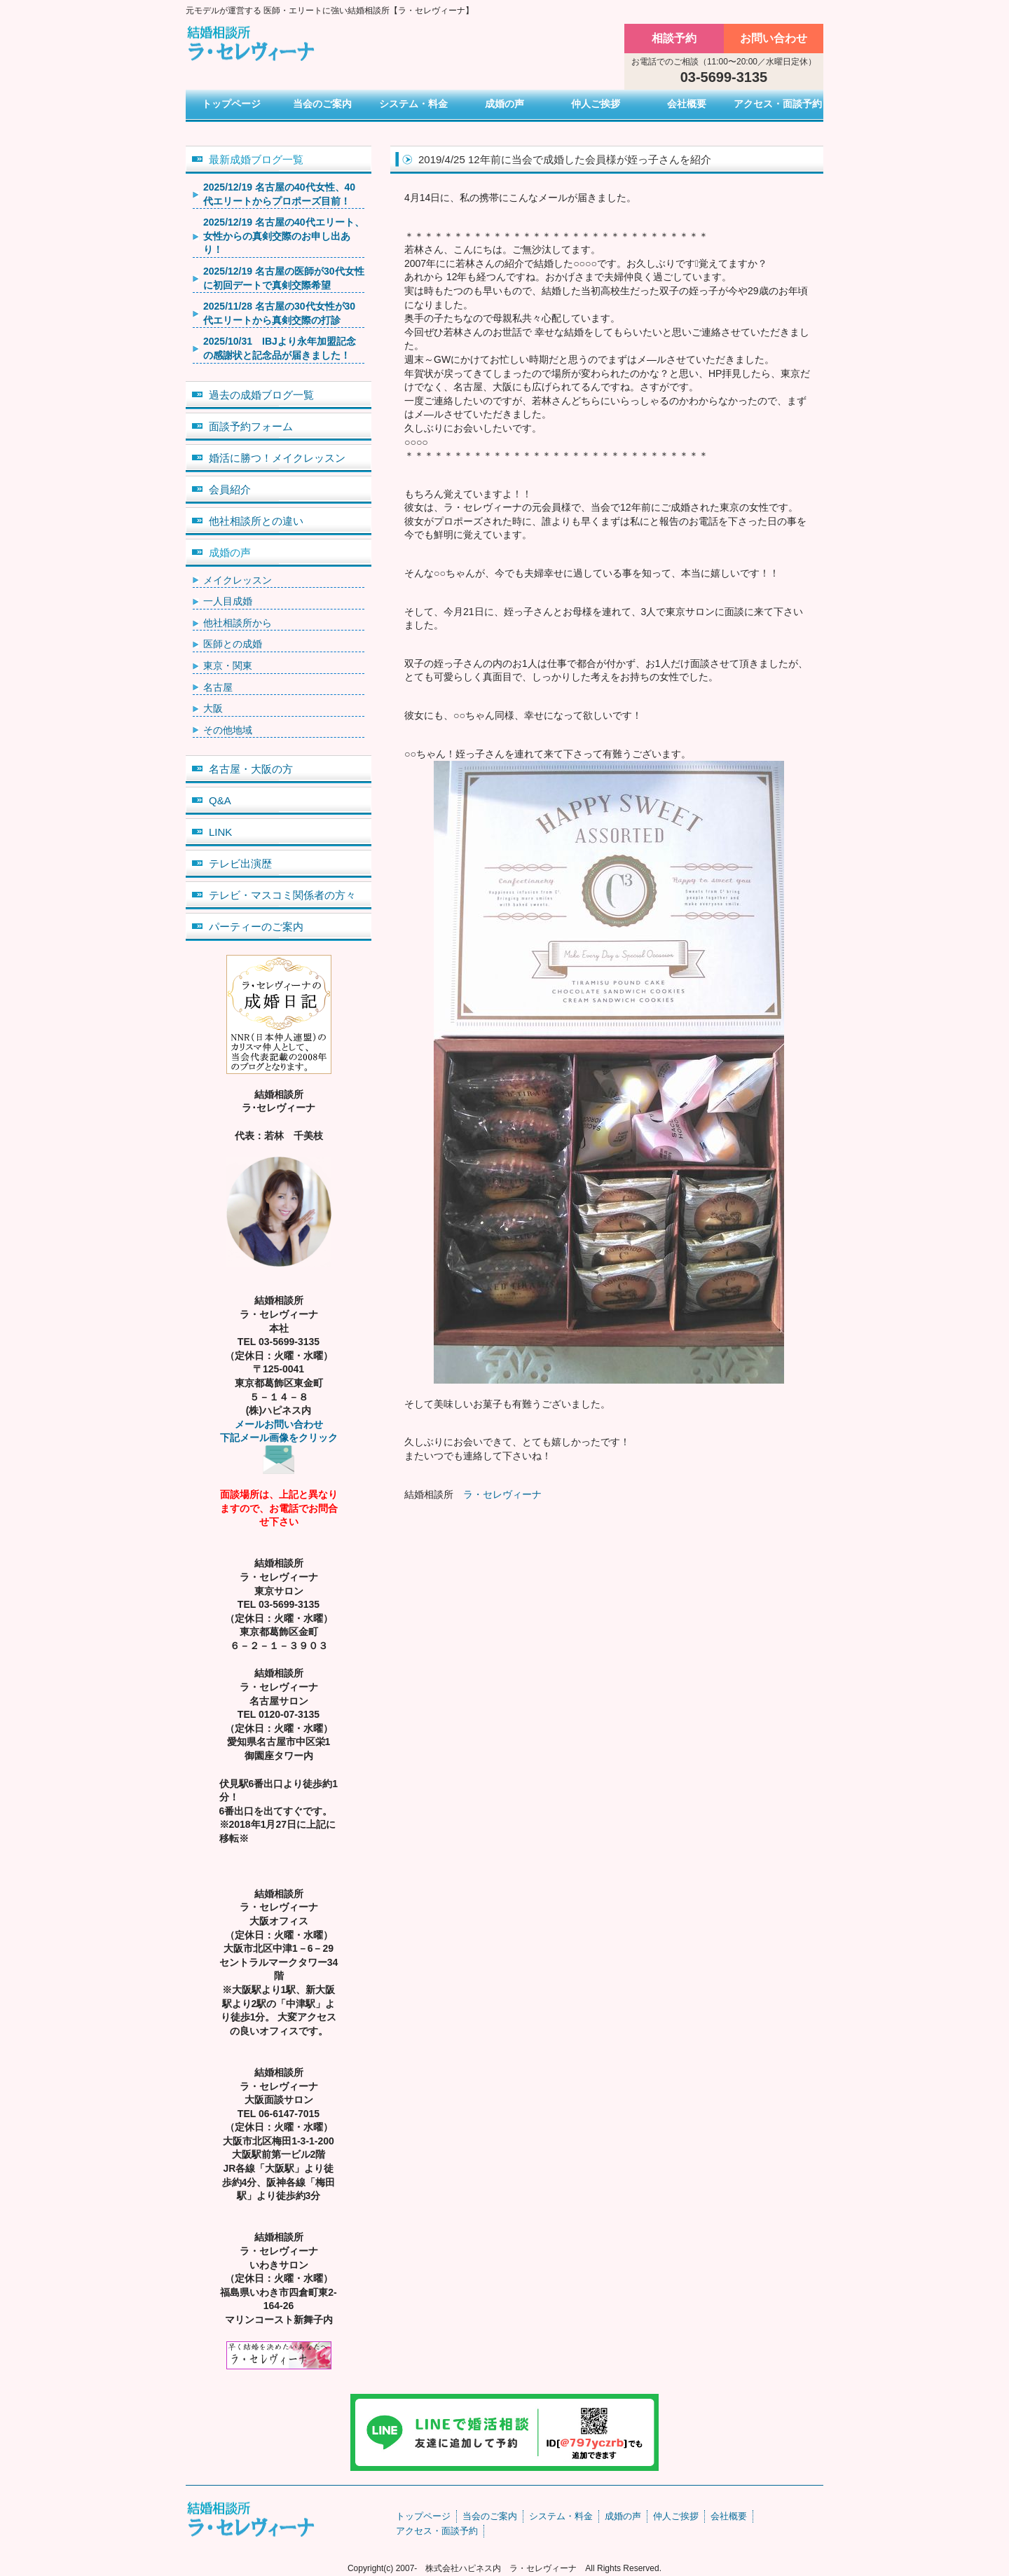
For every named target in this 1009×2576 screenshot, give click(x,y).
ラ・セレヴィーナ (502, 1494)
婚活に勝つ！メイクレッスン (277, 458)
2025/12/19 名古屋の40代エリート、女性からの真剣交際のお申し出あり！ (283, 235)
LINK (220, 832)
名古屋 (218, 687)
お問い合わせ (773, 38)
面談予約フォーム (251, 426)
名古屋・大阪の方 (251, 769)
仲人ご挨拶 (595, 103)
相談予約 (674, 38)
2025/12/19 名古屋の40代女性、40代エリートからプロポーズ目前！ (279, 194)
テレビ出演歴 (240, 863)
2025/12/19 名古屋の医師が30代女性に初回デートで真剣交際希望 (283, 278)
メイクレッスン (237, 580)
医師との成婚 (232, 643)
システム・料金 (413, 103)
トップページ (231, 103)
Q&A (220, 800)
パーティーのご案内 (256, 926)
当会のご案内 (322, 103)
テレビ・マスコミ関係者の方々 (282, 895)
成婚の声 (504, 103)
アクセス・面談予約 (778, 103)
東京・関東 (227, 665)
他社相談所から (237, 622)
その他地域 (227, 730)
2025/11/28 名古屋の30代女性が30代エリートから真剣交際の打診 (279, 313)
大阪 (213, 708)
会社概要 (686, 103)
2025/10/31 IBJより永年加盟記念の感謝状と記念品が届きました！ (279, 348)
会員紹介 (230, 489)
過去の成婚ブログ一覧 (261, 395)
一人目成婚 (227, 601)
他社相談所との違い (256, 521)
